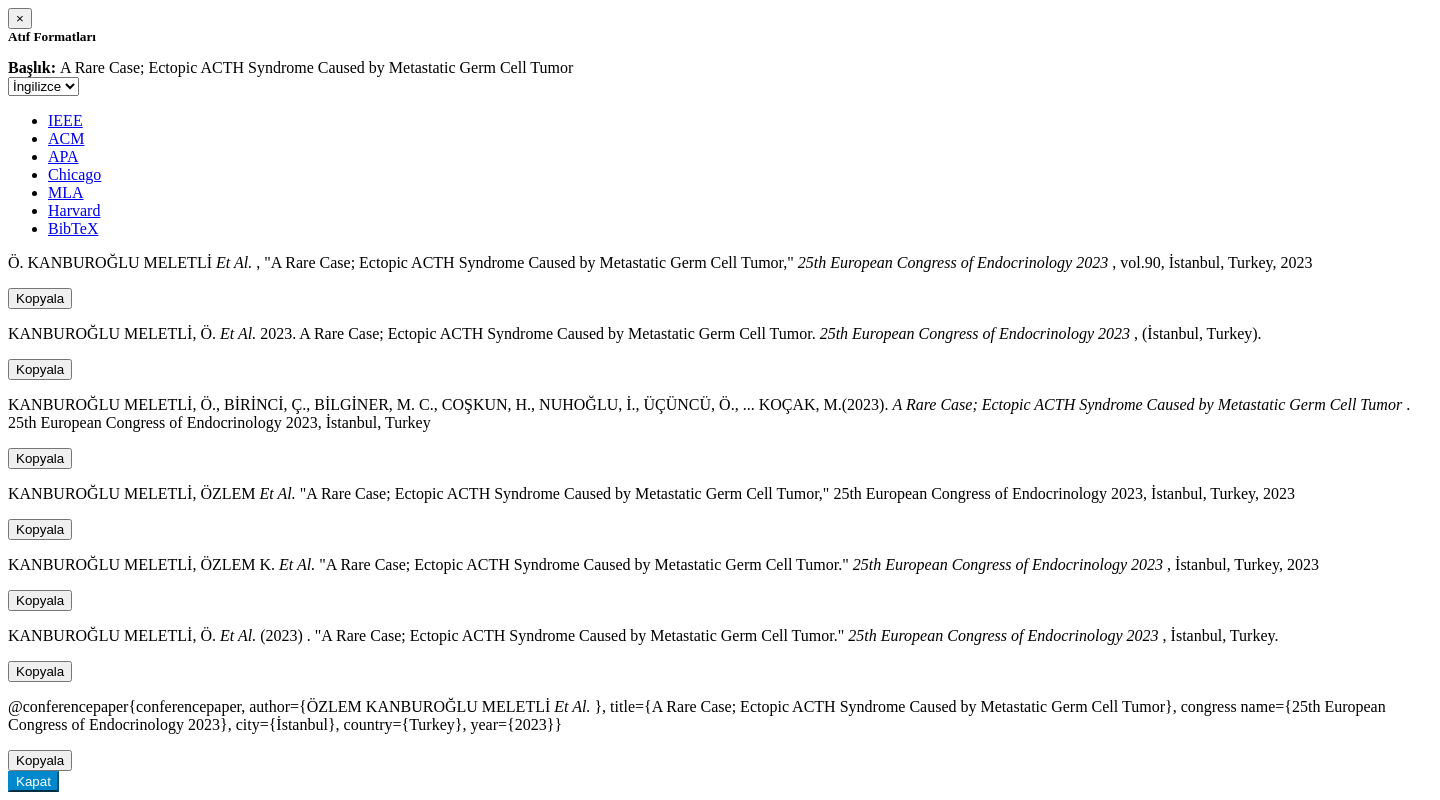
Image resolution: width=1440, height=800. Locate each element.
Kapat (33, 781)
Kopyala (40, 298)
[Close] (20, 18)
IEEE (65, 120)
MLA (66, 192)
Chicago (74, 174)
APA (63, 156)
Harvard (74, 210)
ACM (66, 138)
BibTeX (73, 228)
